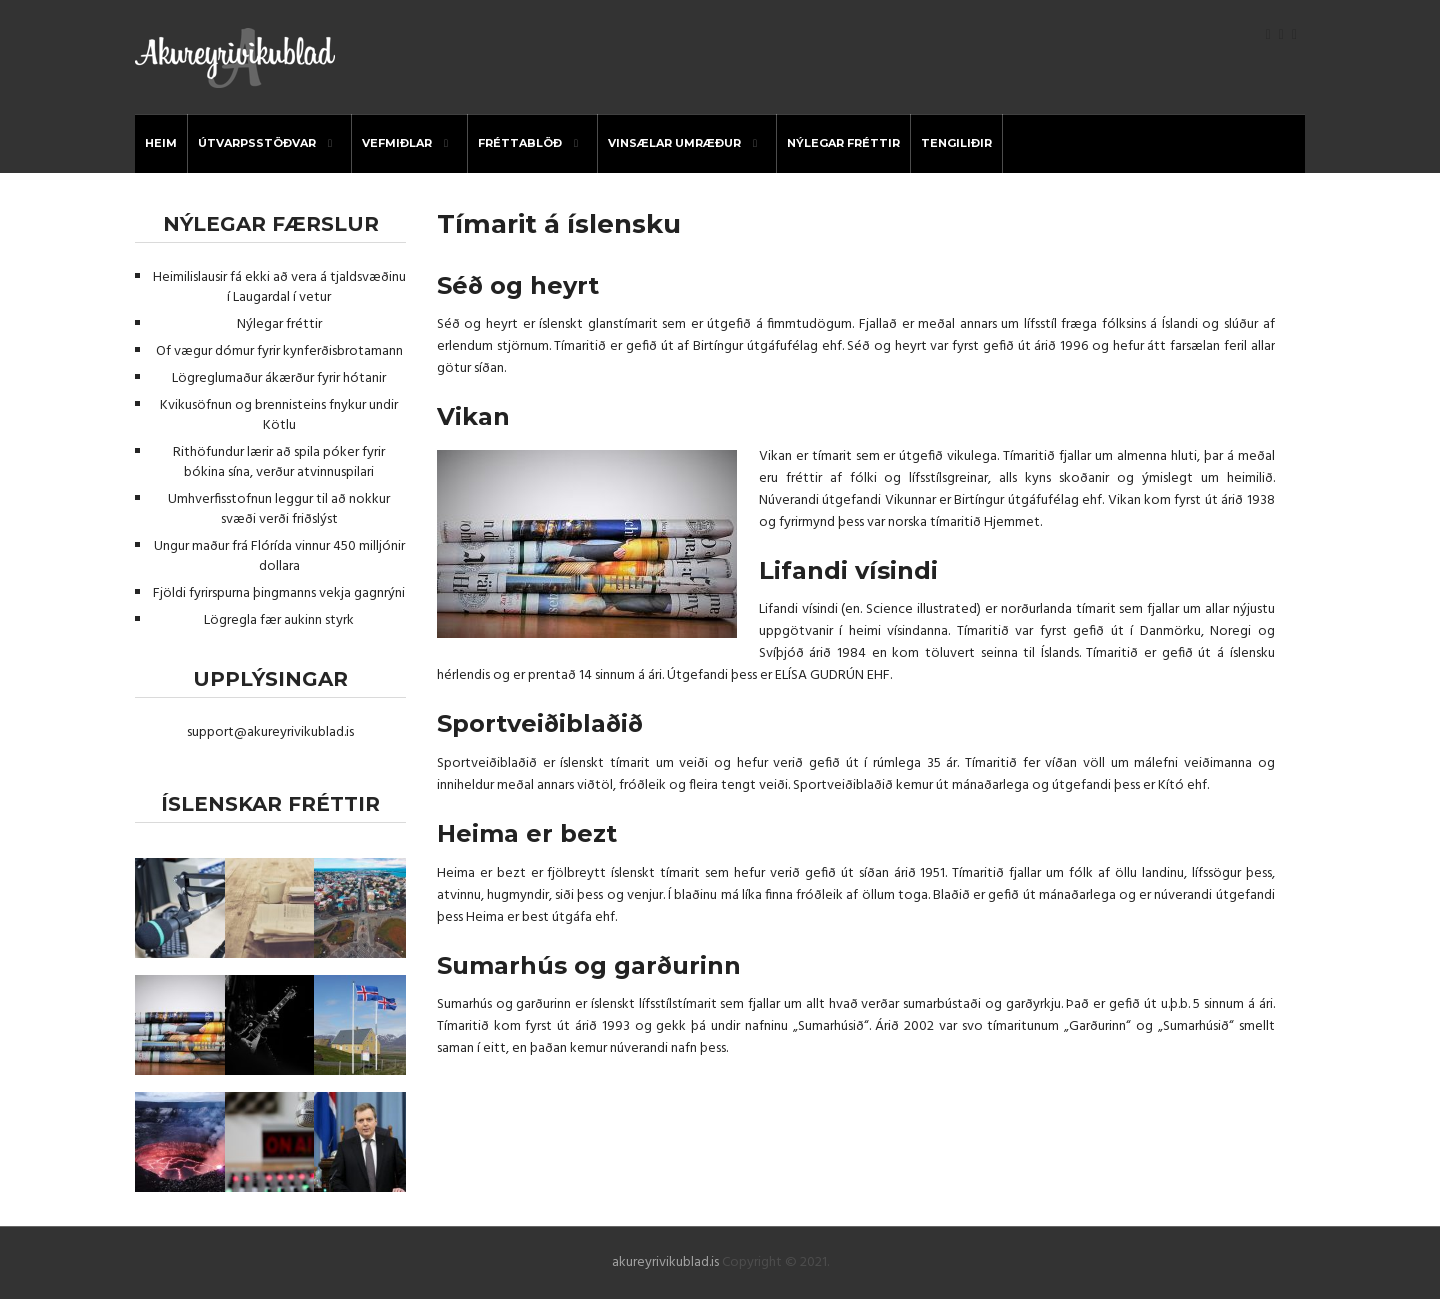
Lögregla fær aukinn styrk (279, 620)
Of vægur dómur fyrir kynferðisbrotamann (279, 351)
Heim (161, 143)
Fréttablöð (520, 143)
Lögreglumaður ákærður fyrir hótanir (279, 378)
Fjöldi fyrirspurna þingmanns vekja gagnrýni (279, 593)
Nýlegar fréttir (843, 143)
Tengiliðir (956, 143)
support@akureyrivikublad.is (270, 732)
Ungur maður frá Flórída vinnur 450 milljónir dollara (279, 556)
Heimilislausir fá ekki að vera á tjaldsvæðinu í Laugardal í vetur (279, 287)
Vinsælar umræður (674, 143)
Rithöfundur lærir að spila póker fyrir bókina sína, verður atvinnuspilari (279, 462)
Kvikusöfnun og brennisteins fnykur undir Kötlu (279, 415)
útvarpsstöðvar (257, 143)
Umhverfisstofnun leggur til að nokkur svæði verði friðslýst (279, 509)
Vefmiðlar (397, 143)
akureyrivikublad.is (665, 1262)
